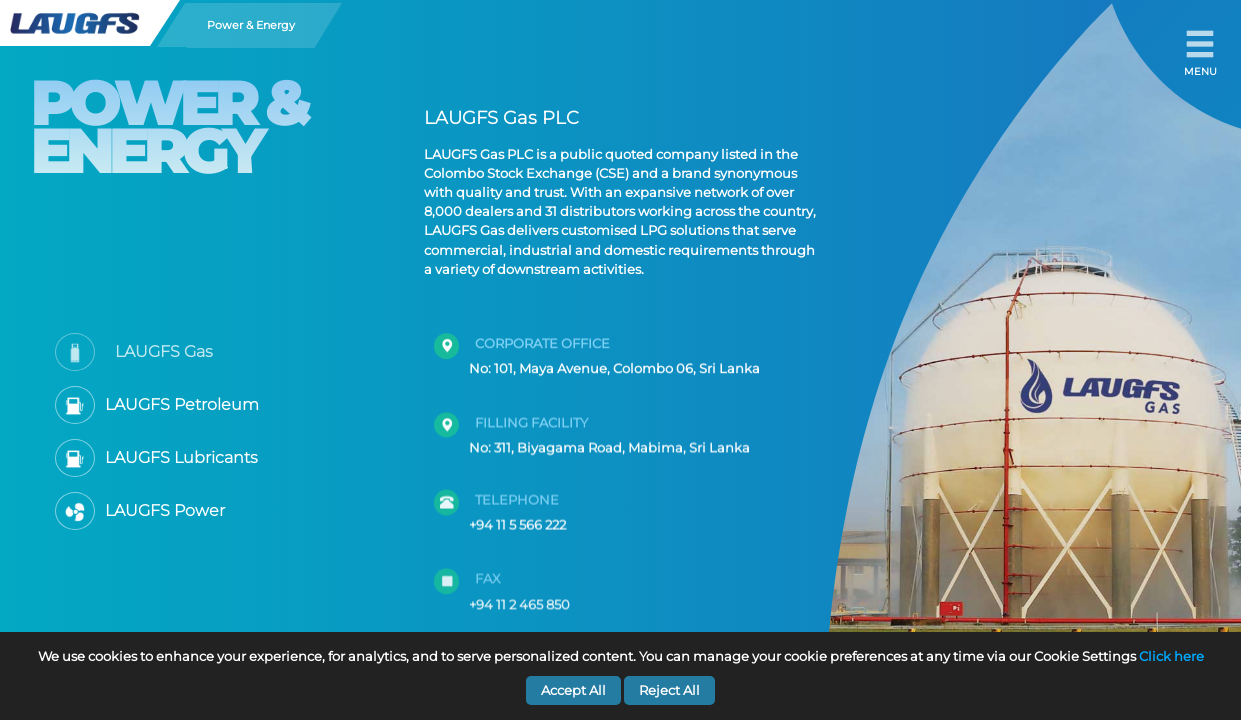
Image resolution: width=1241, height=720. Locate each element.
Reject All (669, 690)
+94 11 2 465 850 (519, 592)
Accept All (573, 690)
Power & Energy (251, 25)
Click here (1171, 656)
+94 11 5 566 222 (517, 512)
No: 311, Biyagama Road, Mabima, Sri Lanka (609, 439)
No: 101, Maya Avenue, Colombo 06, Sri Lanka (614, 363)
